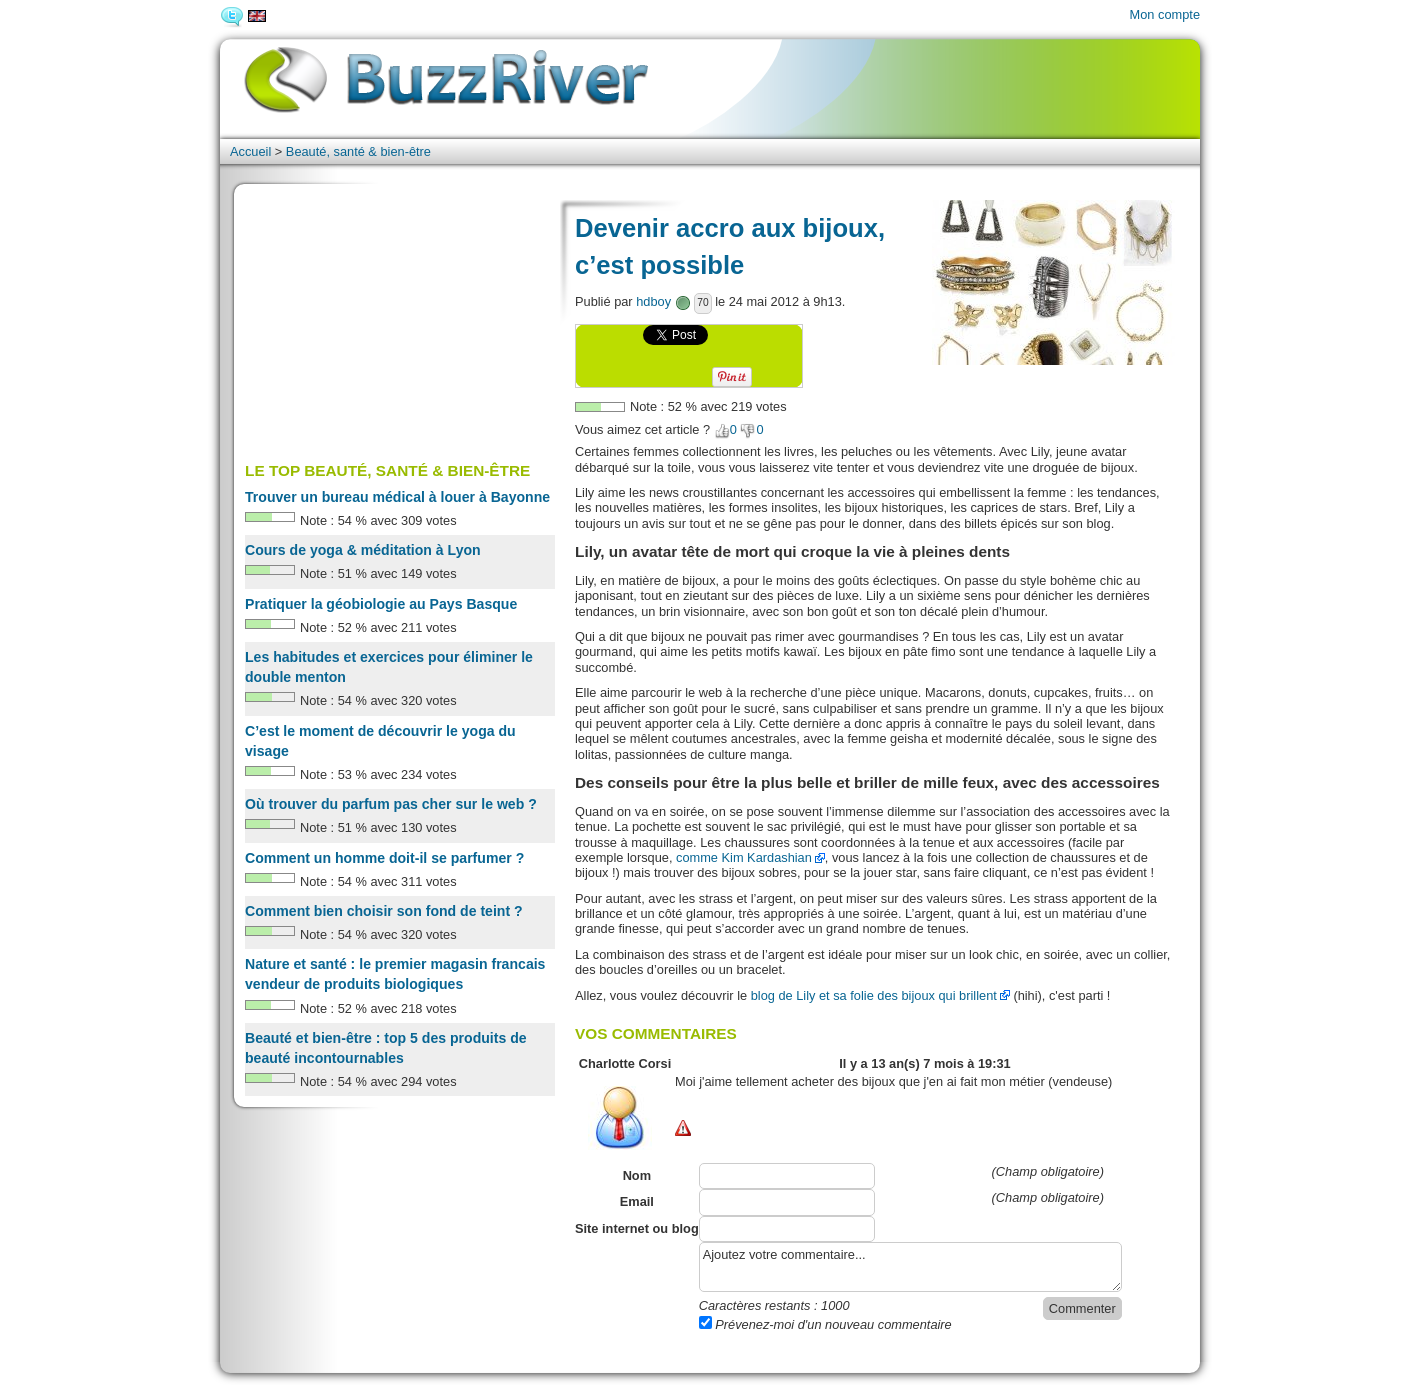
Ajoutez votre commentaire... (910, 1267)
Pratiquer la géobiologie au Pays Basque (381, 604)
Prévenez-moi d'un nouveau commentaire (825, 1324)
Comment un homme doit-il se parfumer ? (384, 858)
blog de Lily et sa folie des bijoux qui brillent (874, 995)
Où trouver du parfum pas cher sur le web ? (391, 804)
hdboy (653, 301)
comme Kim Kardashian (744, 857)
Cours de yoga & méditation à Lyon (363, 550)
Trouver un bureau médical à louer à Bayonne (397, 497)
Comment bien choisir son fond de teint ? (384, 911)
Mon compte (1165, 14)
